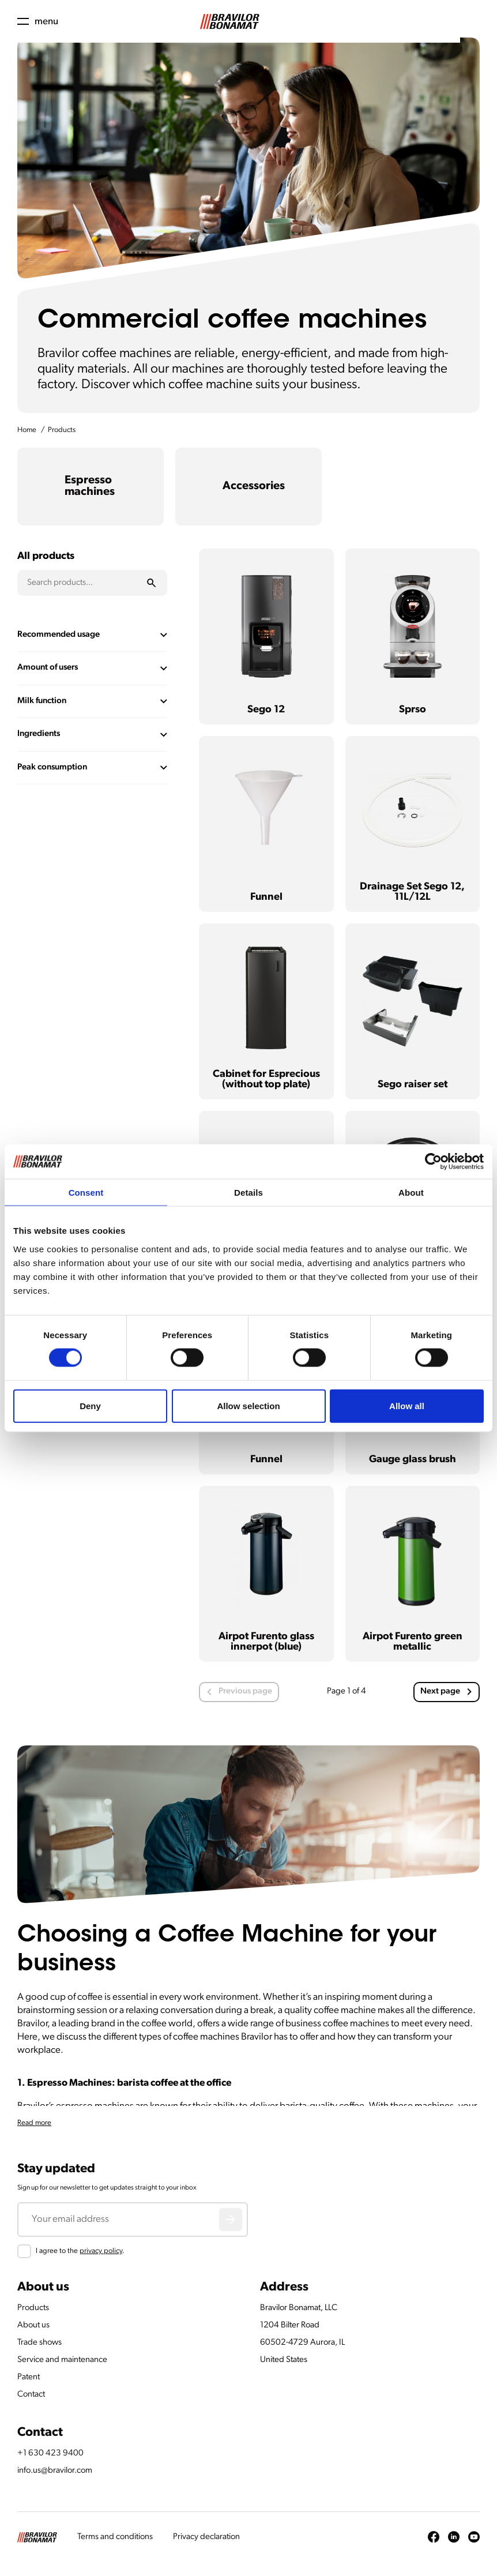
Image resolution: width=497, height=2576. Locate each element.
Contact (31, 2394)
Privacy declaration (206, 2537)
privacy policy (101, 2251)
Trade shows (39, 2342)
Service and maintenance (62, 2360)
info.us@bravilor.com (54, 2470)
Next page (446, 1691)
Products (62, 430)
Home (26, 430)
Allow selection (248, 1405)
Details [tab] (248, 1192)
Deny (90, 1405)
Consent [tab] (86, 1192)
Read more (34, 2123)
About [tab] (411, 1192)
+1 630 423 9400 (50, 2453)
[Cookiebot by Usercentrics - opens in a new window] (433, 1161)
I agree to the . (80, 2251)
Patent (28, 2377)
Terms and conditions (115, 2537)
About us (33, 2325)
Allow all (406, 1405)
